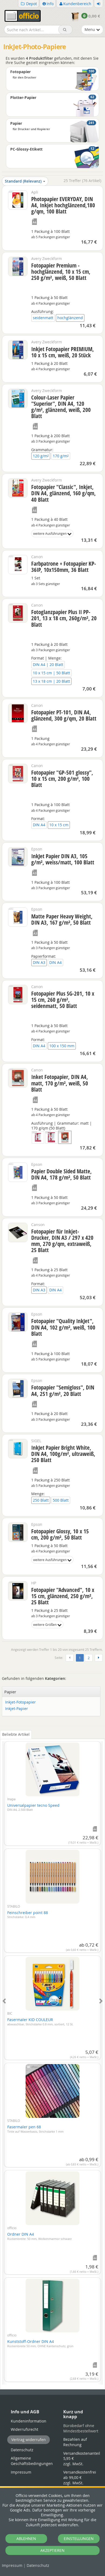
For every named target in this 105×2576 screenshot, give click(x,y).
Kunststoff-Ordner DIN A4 (40, 2343)
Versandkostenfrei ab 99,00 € (79, 2477)
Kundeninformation (28, 2421)
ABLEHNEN (26, 2538)
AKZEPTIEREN (52, 2550)
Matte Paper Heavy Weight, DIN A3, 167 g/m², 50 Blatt (62, 919)
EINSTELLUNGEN (79, 2538)
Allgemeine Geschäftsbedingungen (32, 2461)
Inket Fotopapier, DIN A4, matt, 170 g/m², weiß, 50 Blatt (59, 1083)
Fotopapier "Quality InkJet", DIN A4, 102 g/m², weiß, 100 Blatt (63, 1327)
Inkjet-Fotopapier (20, 1702)
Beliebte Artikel (16, 1734)
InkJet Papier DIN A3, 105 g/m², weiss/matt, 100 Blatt (62, 859)
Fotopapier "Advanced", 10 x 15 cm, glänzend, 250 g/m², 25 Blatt (62, 1596)
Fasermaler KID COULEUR (40, 2021)
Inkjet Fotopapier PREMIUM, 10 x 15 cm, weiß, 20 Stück (62, 352)
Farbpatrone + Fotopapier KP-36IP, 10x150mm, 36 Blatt (63, 566)
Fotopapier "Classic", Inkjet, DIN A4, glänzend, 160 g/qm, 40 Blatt (63, 493)
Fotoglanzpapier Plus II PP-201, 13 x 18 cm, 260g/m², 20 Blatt (64, 618)
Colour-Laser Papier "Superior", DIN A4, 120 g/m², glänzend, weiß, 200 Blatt (61, 407)
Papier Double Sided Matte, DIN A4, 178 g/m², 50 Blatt (61, 1174)
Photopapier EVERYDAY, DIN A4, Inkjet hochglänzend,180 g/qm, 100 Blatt (63, 205)
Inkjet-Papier (16, 1708)
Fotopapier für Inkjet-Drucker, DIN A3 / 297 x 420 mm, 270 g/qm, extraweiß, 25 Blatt (62, 1241)
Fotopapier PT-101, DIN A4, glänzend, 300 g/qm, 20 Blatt (63, 715)
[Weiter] (99, 1658)
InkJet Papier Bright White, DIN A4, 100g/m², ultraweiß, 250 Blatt (63, 1454)
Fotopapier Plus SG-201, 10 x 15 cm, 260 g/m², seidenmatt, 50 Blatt (62, 1000)
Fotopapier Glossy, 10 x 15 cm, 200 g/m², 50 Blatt (60, 1534)
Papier (10, 1691)
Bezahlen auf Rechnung (75, 2442)
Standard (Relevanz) (25, 181)
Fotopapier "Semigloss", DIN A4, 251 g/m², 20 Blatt (62, 1390)
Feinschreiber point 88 (27, 1914)
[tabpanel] (52, 2059)
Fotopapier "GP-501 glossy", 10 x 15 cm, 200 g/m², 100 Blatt (62, 779)
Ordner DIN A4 (39, 2236)
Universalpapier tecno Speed (33, 1807)
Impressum (12, 2565)
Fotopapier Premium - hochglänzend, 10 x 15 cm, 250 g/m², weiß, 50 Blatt (60, 272)
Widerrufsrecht (24, 2429)
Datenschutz (38, 2565)
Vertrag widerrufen (28, 2439)
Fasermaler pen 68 (35, 2128)
